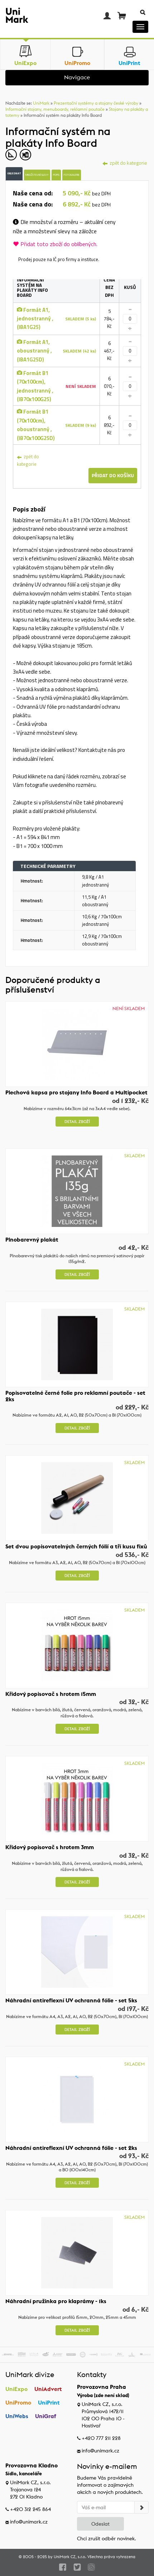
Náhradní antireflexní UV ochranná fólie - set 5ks (71, 2000)
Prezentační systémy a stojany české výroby (96, 103)
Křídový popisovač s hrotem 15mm (50, 1693)
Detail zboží (77, 1121)
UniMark (41, 103)
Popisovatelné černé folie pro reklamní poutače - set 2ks (75, 1396)
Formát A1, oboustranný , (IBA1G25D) (34, 351)
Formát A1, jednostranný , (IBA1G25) (35, 318)
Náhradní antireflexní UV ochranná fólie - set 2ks (71, 2147)
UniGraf (45, 2416)
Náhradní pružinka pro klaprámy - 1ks (55, 2301)
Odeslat (100, 2524)
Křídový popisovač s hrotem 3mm (49, 1847)
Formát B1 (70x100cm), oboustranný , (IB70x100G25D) (36, 425)
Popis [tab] (56, 175)
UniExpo (16, 2388)
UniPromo (18, 2402)
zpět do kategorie (28, 460)
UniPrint (49, 2402)
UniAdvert (48, 2388)
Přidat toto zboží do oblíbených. (55, 244)
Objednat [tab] (14, 173)
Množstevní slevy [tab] (37, 175)
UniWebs (16, 2416)
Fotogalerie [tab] (72, 175)
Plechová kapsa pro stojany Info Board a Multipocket (76, 1092)
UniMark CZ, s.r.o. (70, 2556)
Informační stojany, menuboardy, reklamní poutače (55, 109)
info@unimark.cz (100, 2450)
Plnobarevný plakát (31, 1239)
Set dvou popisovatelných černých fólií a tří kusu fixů (76, 1546)
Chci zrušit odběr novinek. (106, 2538)
